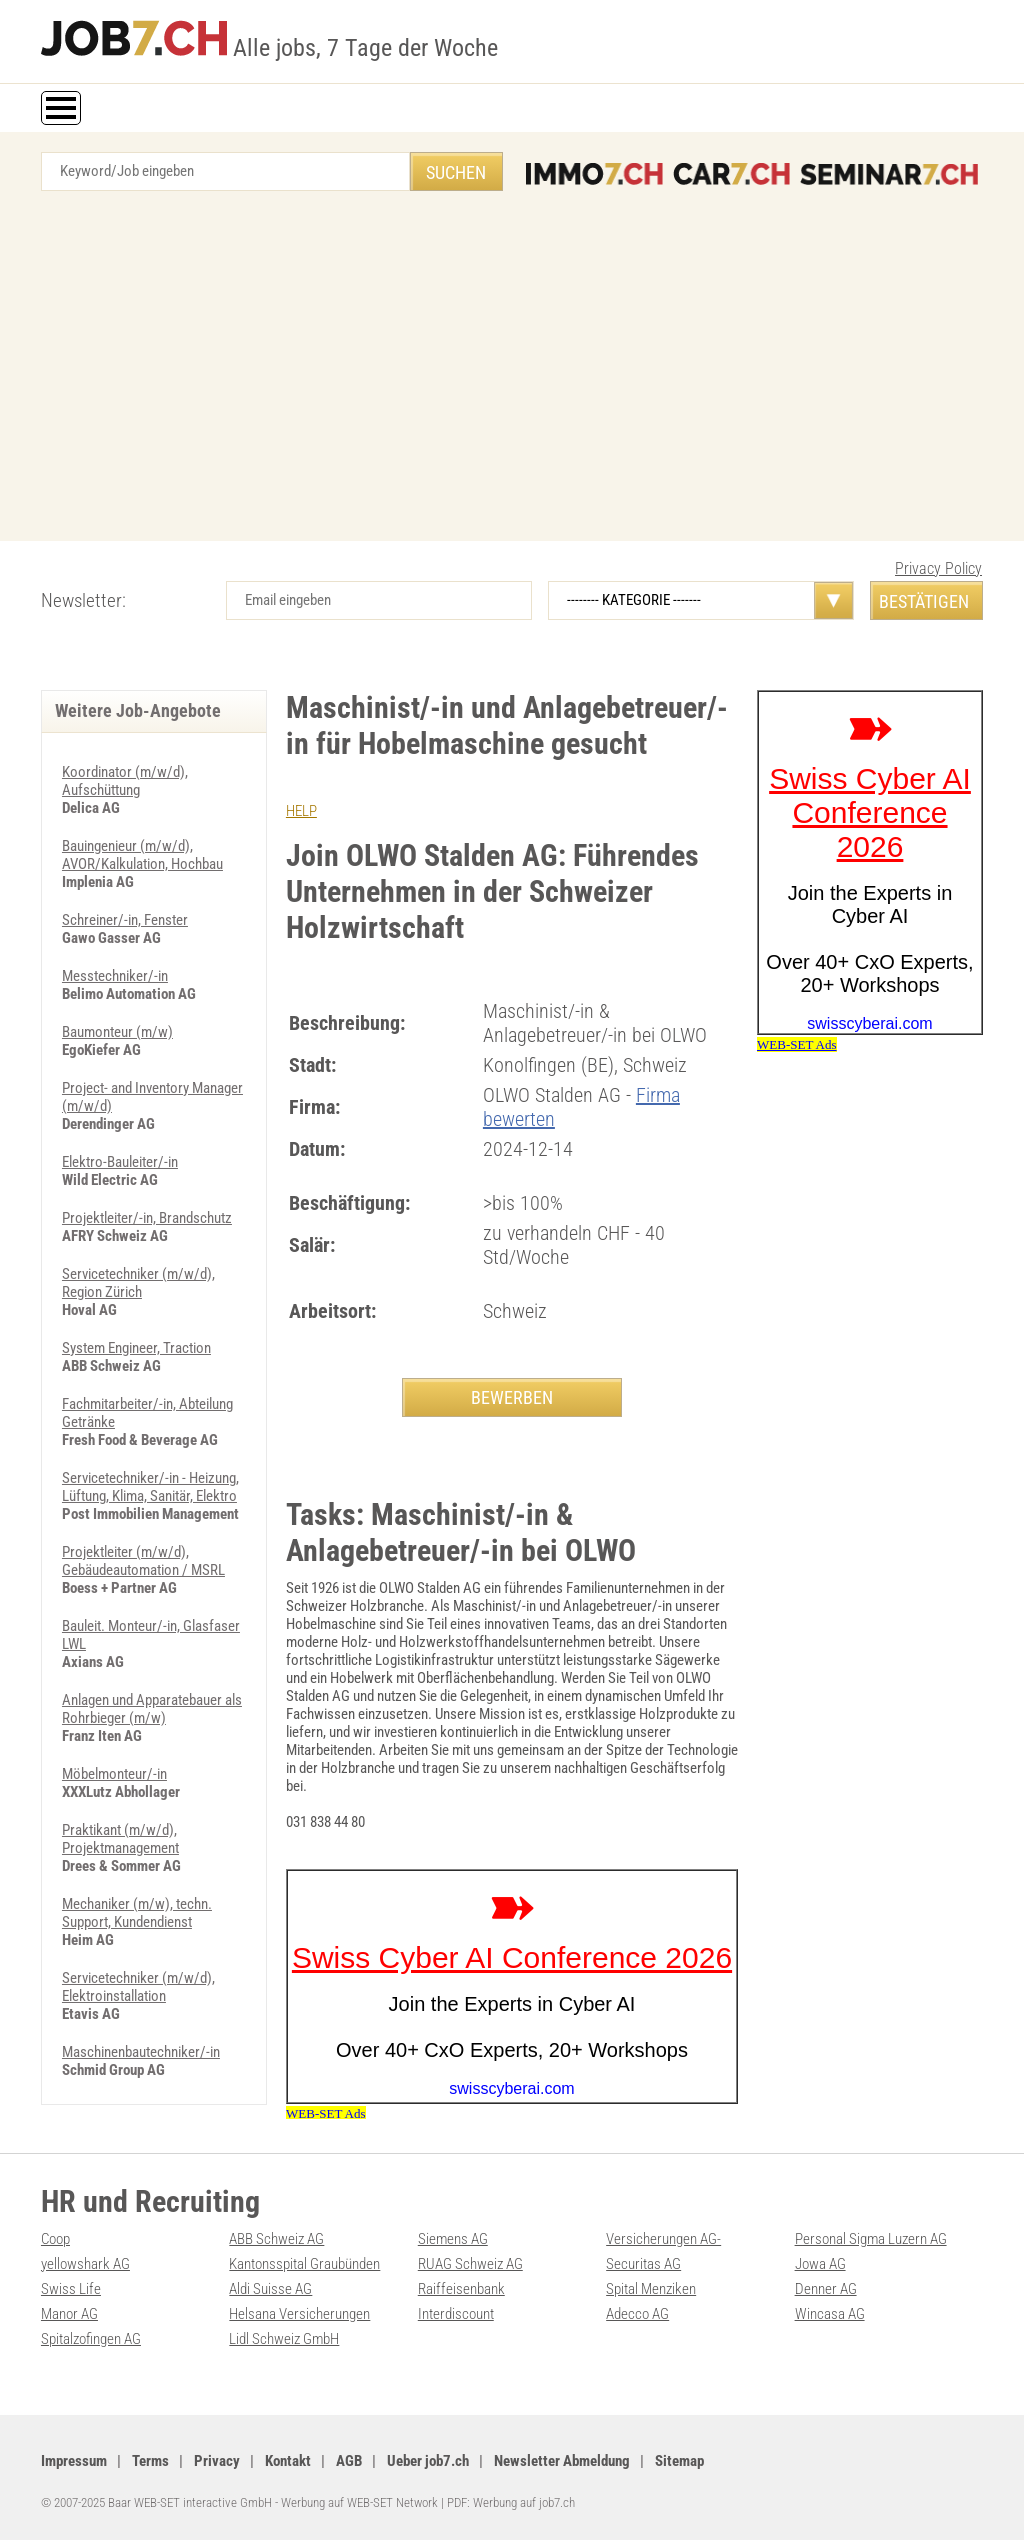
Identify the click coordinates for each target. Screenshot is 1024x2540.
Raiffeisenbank (461, 2289)
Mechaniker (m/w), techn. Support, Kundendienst (137, 1913)
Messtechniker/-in (115, 976)
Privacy (217, 2461)
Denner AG (826, 2289)
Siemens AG (453, 2239)
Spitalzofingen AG (91, 2339)
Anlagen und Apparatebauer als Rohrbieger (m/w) (152, 1709)
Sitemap (679, 2461)
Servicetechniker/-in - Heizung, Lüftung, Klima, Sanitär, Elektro (150, 1487)
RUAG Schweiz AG (470, 2264)
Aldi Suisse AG (270, 2289)
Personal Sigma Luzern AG (871, 2239)
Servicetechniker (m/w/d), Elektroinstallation (138, 1987)
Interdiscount (456, 2314)
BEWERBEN (512, 1397)
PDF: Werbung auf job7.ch (511, 2502)
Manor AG (69, 2314)
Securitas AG (643, 2264)
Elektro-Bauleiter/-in (120, 1162)
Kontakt (288, 2461)
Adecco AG (637, 2314)
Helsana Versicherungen (299, 2314)
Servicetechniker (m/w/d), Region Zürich (138, 1283)
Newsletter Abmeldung (562, 2461)
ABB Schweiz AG (276, 2239)
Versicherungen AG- (663, 2239)
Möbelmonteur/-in (114, 1774)
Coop (55, 2239)
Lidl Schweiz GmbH (284, 2339)
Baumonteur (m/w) (117, 1032)
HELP (301, 811)
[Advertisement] (512, 371)
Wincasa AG (830, 2314)
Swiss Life (71, 2289)
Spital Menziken (651, 2289)
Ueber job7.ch (428, 2461)
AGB (349, 2461)
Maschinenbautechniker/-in (141, 2052)
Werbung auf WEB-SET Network (359, 2502)
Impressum (74, 2461)
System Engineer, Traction (136, 1348)
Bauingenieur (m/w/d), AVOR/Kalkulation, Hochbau (142, 855)
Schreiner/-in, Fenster (125, 920)
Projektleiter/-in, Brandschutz (147, 1218)
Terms (150, 2461)
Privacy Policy (938, 568)
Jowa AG (820, 2264)
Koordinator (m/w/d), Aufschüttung (125, 781)
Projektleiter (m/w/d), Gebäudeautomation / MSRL (143, 1561)
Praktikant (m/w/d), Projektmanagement (120, 1839)
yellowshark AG (85, 2264)
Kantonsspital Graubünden (304, 2264)
